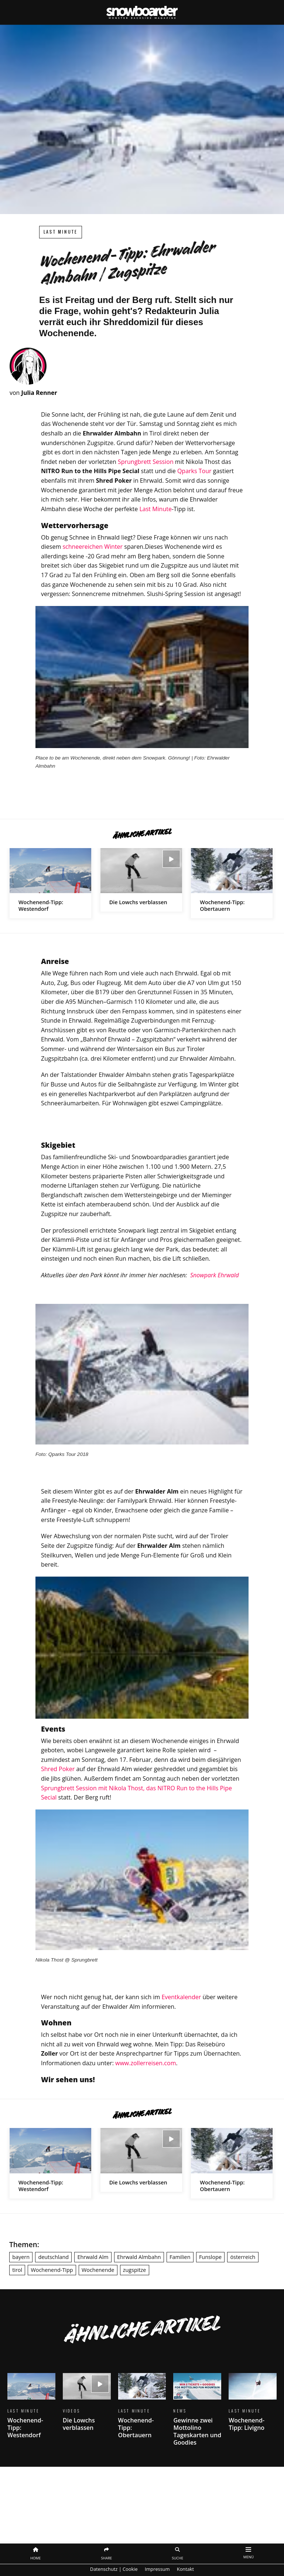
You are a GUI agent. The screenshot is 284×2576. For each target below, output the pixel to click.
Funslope (210, 2256)
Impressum (157, 2569)
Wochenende (98, 2269)
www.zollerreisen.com (145, 2063)
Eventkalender (181, 1997)
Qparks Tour (194, 471)
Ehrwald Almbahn (139, 2256)
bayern (21, 2256)
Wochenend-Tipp (52, 2269)
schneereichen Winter (92, 547)
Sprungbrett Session (146, 462)
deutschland (53, 2256)
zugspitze (134, 2269)
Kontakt (185, 2569)
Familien (180, 2256)
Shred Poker (58, 1769)
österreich (242, 2256)
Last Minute (61, 232)
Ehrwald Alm (93, 2256)
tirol (17, 2269)
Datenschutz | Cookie (114, 2569)
